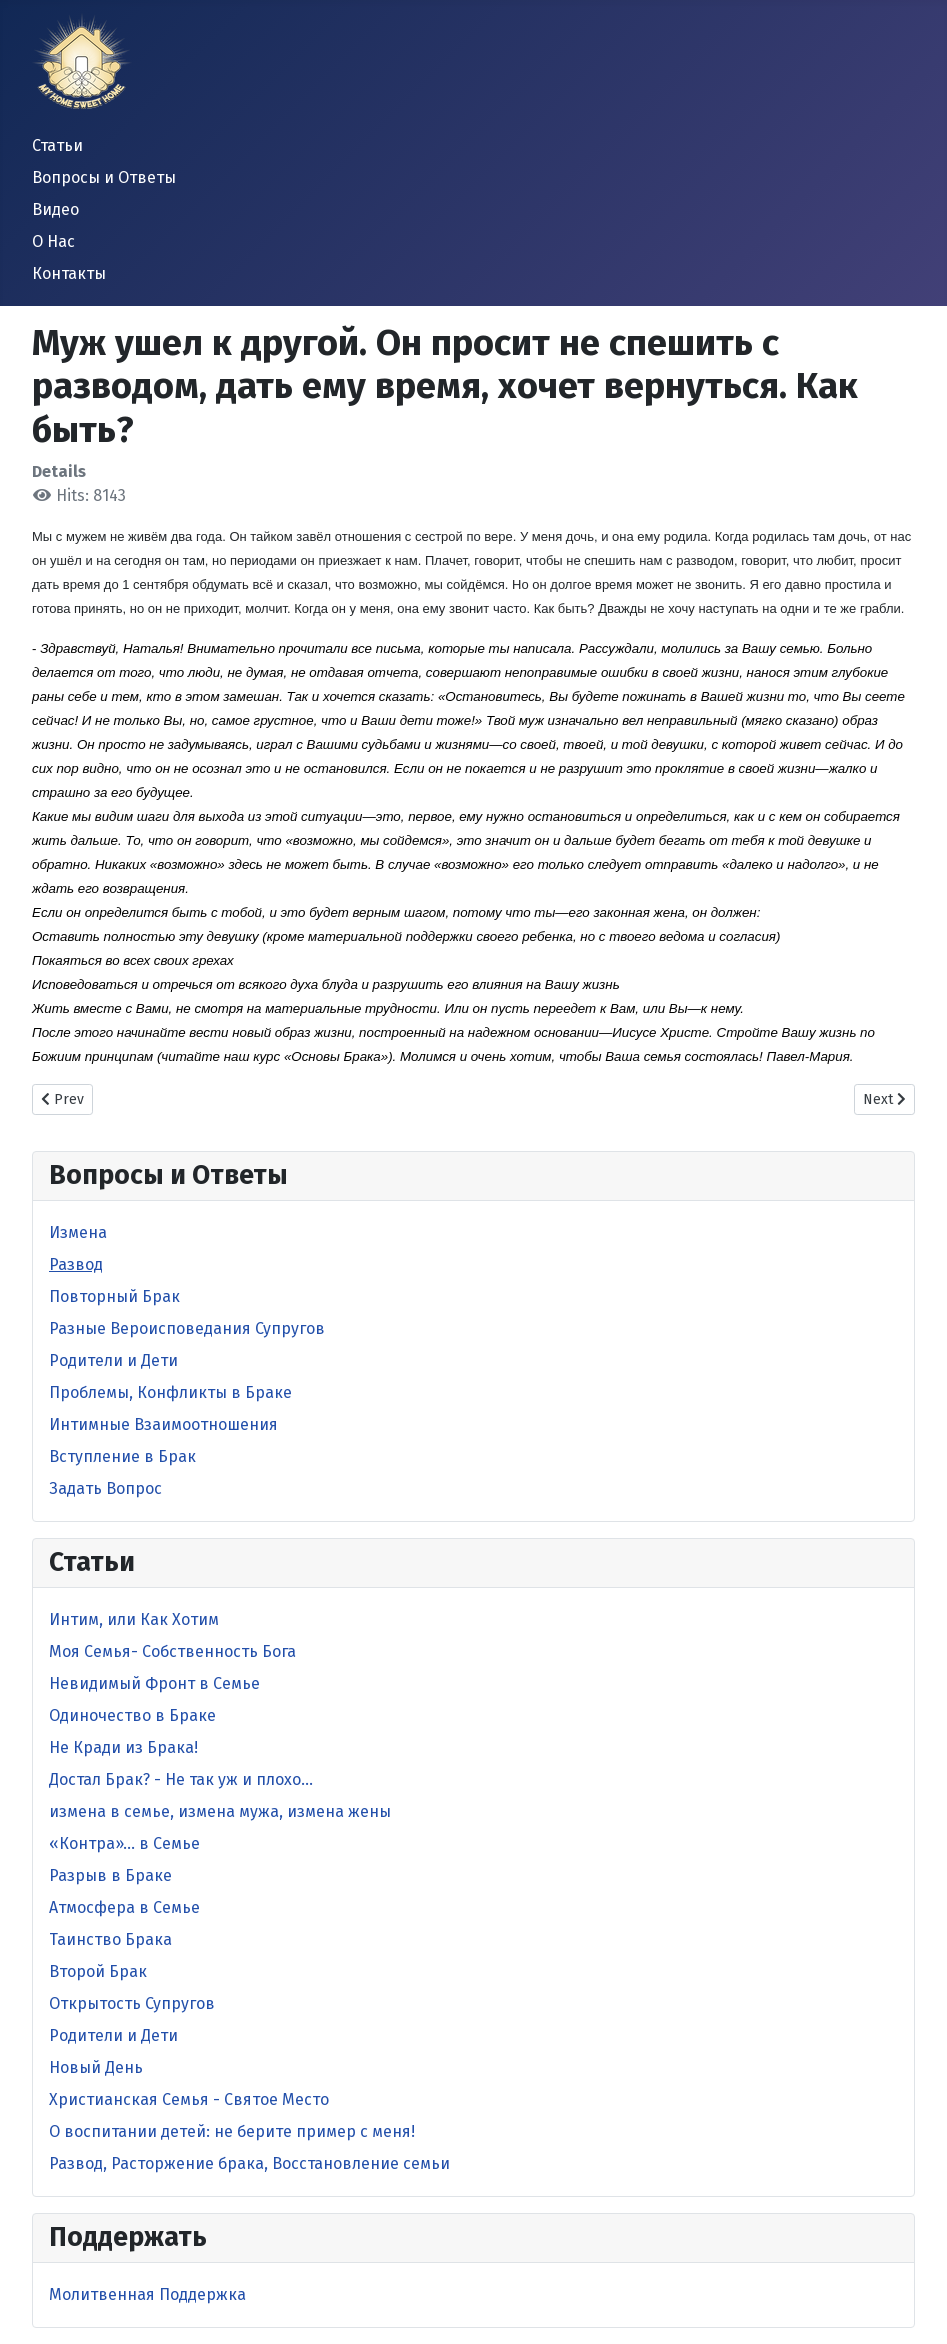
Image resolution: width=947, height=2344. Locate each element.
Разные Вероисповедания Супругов (187, 1328)
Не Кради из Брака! (123, 1747)
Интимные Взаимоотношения (163, 1424)
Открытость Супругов (132, 2003)
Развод (76, 1264)
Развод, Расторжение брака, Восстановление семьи (249, 2163)
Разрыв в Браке (110, 1875)
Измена (78, 1232)
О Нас (53, 241)
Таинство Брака (110, 1939)
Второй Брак (98, 1971)
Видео (55, 209)
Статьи (57, 145)
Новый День (96, 2067)
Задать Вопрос (105, 1488)
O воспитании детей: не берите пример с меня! (232, 2131)
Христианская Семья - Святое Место (189, 2099)
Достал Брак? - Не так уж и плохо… (181, 1779)
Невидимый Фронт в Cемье (154, 1683)
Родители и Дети (113, 1360)
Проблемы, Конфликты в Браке (170, 1392)
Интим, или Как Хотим (134, 1619)
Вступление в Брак (122, 1456)
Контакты (69, 273)
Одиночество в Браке (132, 1715)
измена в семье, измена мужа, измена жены (220, 1811)
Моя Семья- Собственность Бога (172, 1651)
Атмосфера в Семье (124, 1907)
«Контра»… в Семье (124, 1843)
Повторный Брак (114, 1296)
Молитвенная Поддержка (147, 2294)
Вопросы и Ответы (104, 177)
